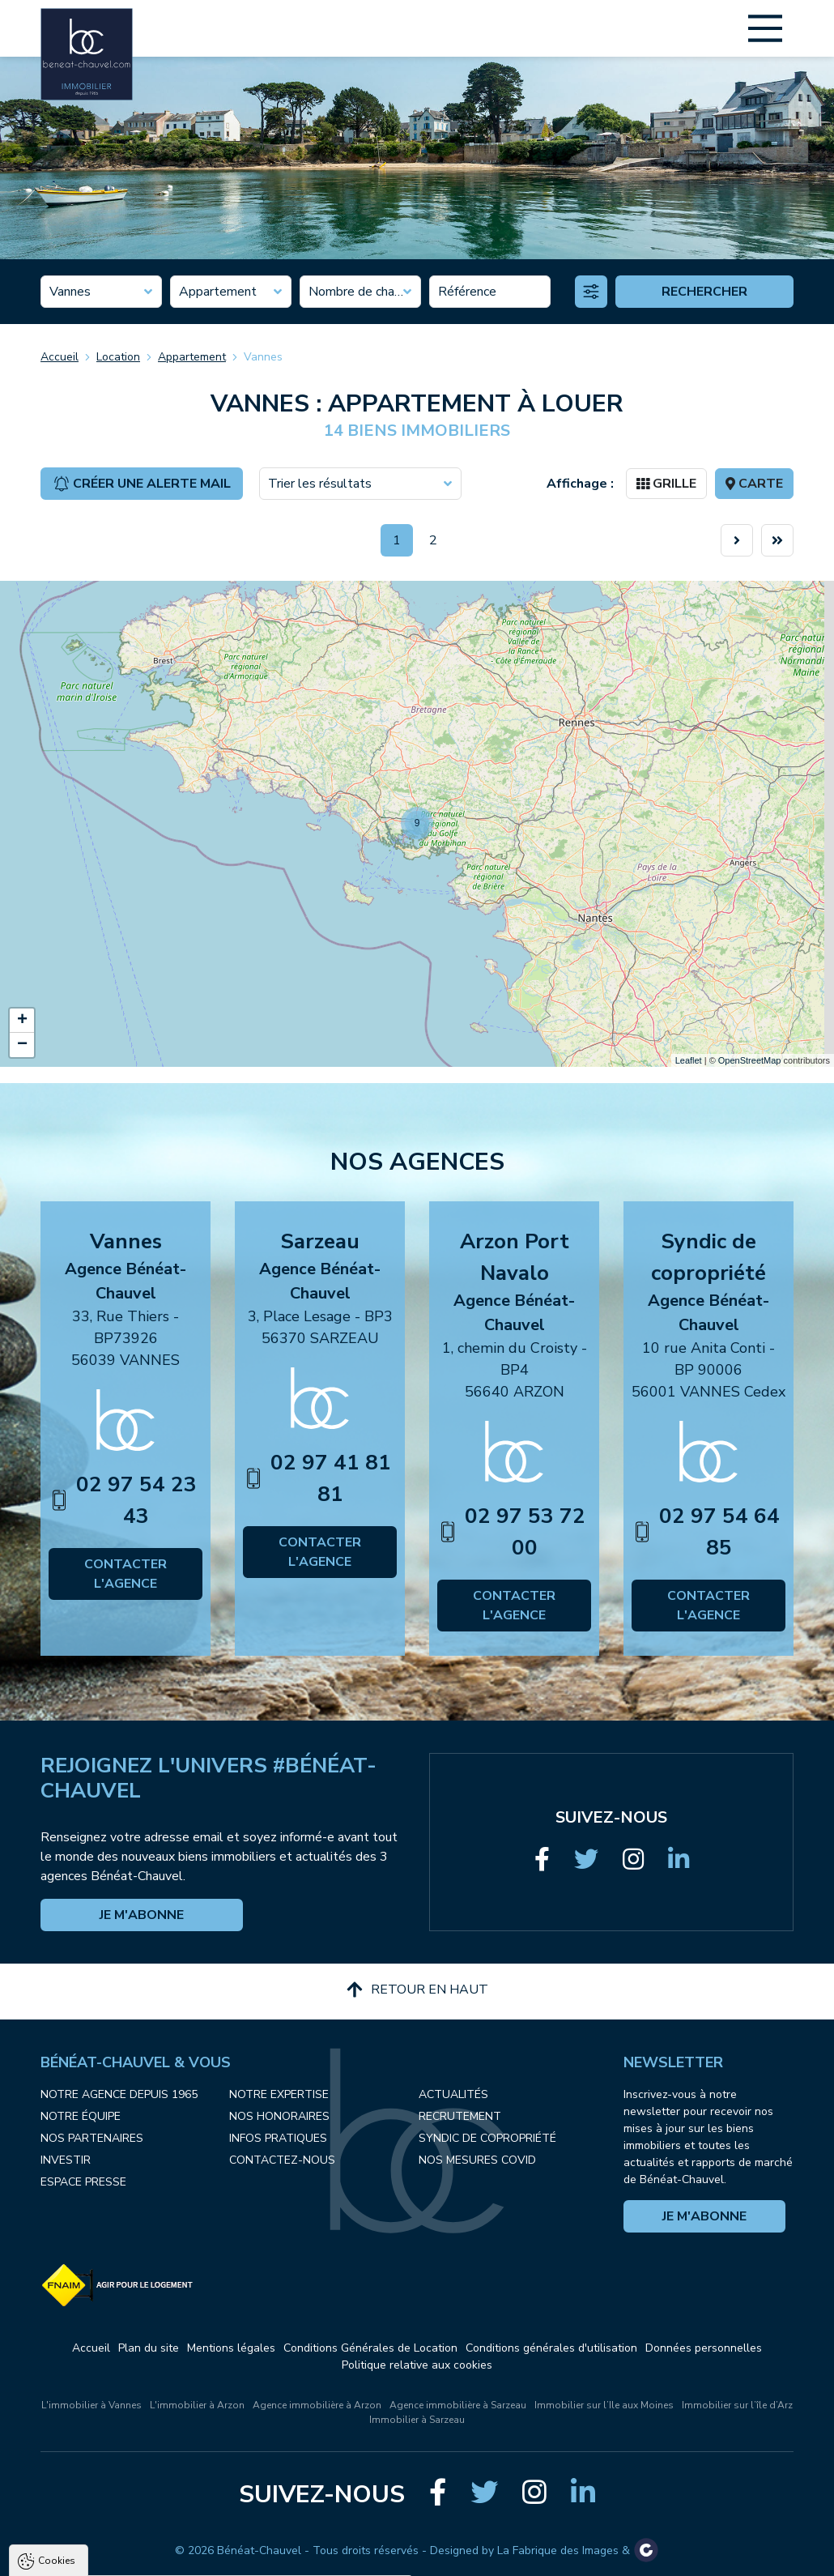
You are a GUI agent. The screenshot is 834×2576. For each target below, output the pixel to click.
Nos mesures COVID (477, 2160)
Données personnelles (703, 2348)
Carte (754, 484)
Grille (666, 484)
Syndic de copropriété (487, 2138)
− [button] (22, 1045)
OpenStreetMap (749, 1060)
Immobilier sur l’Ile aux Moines (604, 2405)
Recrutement (460, 2116)
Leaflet (688, 1060)
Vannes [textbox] (70, 292)
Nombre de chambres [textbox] (360, 292)
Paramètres (312, 2557)
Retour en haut (417, 1989)
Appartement (192, 357)
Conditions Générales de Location (370, 2348)
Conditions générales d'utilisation (551, 2348)
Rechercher (704, 292)
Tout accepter (113, 2557)
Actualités (453, 2094)
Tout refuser (215, 2557)
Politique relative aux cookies (417, 2365)
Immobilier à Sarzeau (417, 2419)
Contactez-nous (282, 2160)
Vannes (263, 357)
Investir (65, 2160)
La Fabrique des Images (558, 2550)
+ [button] (22, 1021)
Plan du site (148, 2348)
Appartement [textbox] (218, 292)
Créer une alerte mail (142, 484)
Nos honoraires (279, 2116)
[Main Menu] (765, 28)
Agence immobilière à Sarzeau (457, 2405)
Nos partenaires (91, 2138)
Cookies (56, 2371)
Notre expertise (279, 2094)
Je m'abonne (142, 1915)
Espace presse (83, 2182)
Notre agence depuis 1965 (119, 2094)
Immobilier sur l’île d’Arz (737, 2405)
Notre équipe (80, 2116)
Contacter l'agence (125, 1574)
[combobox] (101, 291)
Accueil (59, 357)
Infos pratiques (278, 2138)
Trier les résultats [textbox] (320, 484)
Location (118, 357)
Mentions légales (231, 2348)
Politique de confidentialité (94, 2517)
